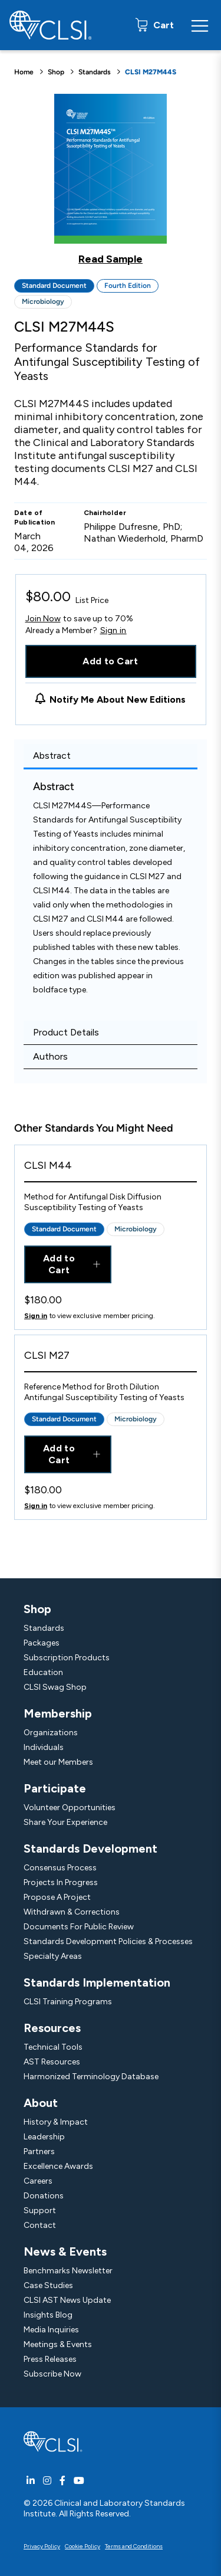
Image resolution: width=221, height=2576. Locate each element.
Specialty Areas (53, 1956)
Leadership (44, 2137)
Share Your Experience (65, 1822)
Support (40, 2210)
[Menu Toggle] (200, 25)
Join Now (43, 619)
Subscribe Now (52, 2374)
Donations (44, 2196)
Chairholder (105, 513)
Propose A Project (57, 1897)
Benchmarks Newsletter (68, 2271)
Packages (42, 1643)
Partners (39, 2151)
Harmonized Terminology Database (91, 2077)
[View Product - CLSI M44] (110, 1168)
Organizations (51, 1733)
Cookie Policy (82, 2546)
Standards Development (90, 1848)
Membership (58, 1713)
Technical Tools (53, 2047)
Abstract (52, 755)
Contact (40, 2225)
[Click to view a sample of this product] (110, 179)
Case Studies (48, 2285)
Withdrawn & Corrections (72, 1912)
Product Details (66, 1032)
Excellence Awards (58, 2166)
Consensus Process (60, 1868)
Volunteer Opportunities (70, 1807)
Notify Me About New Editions (118, 699)
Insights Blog (48, 2315)
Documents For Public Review (79, 1927)
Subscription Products (67, 1658)
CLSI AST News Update (67, 2300)
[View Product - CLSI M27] (110, 1358)
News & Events (65, 2251)
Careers (38, 2181)
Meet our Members (58, 1762)
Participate (55, 1788)
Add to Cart (110, 661)
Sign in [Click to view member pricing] (35, 1316)
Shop (56, 72)
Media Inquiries (51, 2330)
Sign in (113, 630)
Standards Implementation (97, 1982)
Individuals (44, 1747)
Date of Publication (34, 517)
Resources (52, 2028)
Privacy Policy (42, 2546)
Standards (94, 72)
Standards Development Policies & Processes (108, 1941)
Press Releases (50, 2359)
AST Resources (52, 2062)
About (41, 2103)
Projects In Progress (61, 1882)
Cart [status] (162, 25)
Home (24, 72)
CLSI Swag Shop (55, 1687)
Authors (50, 1056)
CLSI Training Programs (68, 2002)
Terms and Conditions (134, 2546)
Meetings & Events (58, 2344)
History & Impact (56, 2122)
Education (43, 1672)
